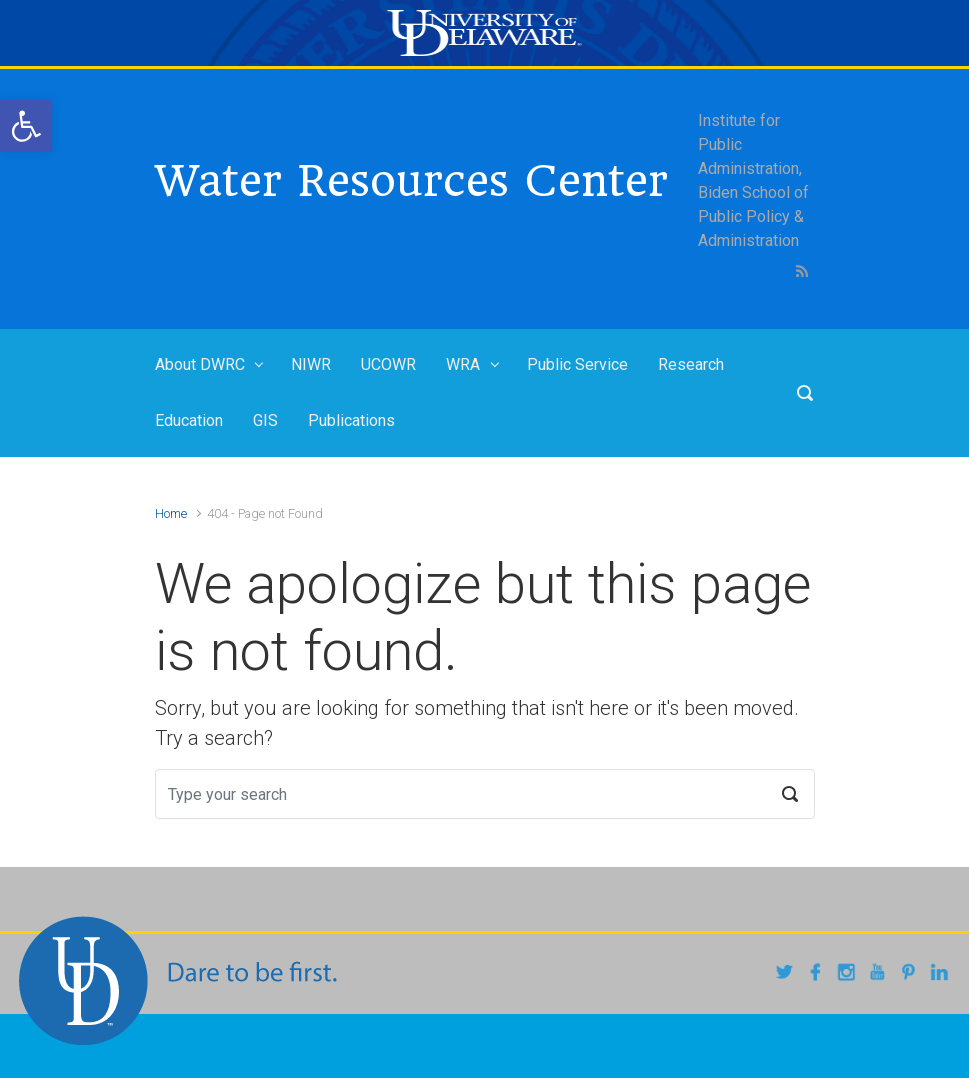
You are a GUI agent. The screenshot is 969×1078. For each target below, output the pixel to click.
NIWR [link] (311, 364)
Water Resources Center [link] (411, 181)
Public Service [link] (577, 364)
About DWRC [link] (200, 364)
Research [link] (691, 364)
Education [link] (189, 420)
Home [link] (171, 513)
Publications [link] (351, 420)
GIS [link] (265, 420)
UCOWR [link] (388, 364)
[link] (26, 126)
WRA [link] (463, 364)
